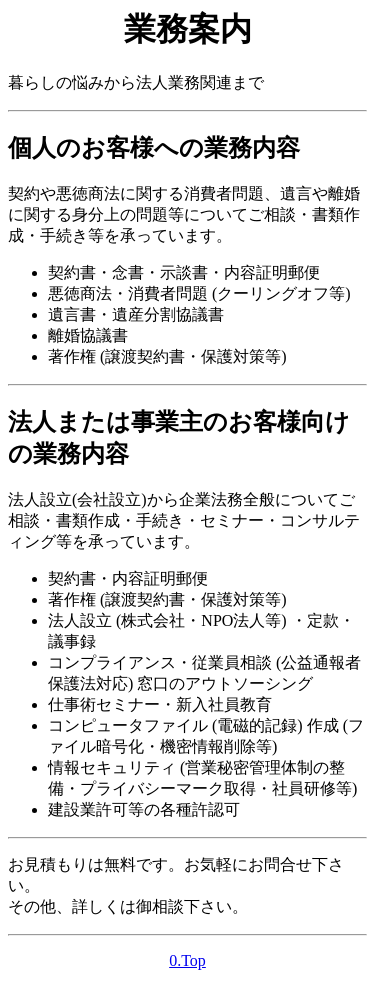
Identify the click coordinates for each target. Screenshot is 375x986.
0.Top (187, 960)
